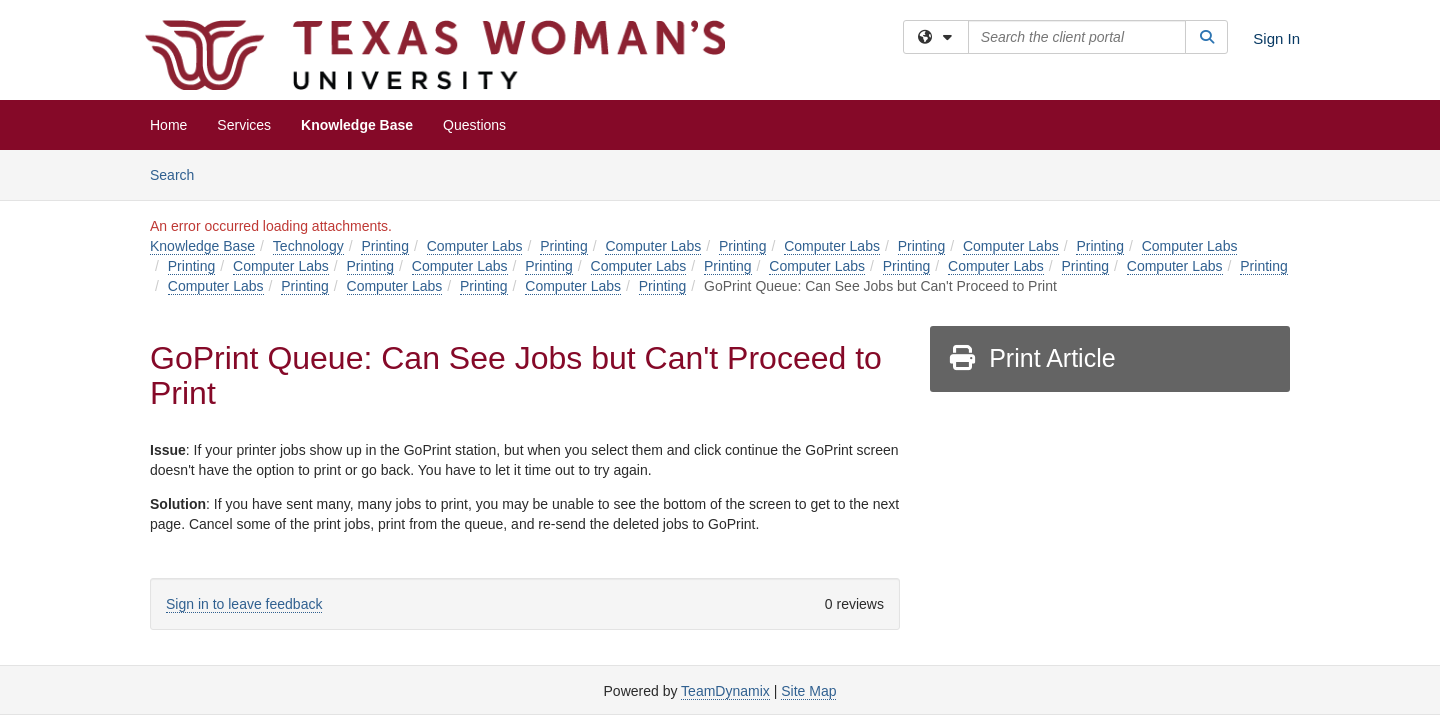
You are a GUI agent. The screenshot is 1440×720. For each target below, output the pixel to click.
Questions (474, 125)
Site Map (808, 691)
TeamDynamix (725, 691)
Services (244, 125)
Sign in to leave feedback (244, 604)
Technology (308, 246)
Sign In (1276, 38)
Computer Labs (475, 246)
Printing (384, 246)
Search (179, 173)
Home (168, 125)
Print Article (1031, 358)
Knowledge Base (357, 125)
